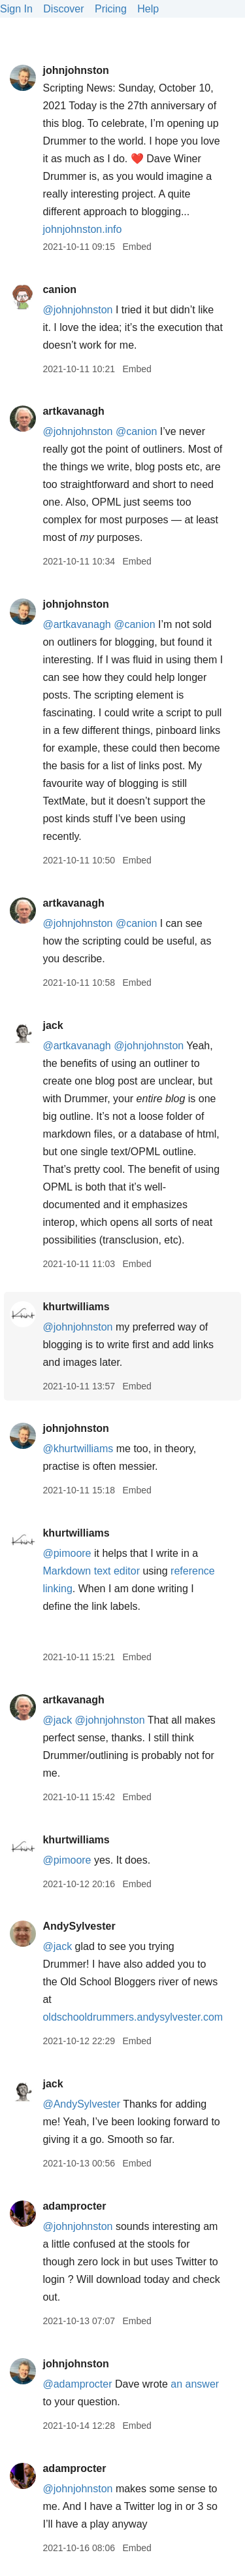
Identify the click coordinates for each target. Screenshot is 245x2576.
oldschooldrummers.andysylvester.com (132, 2017)
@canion (136, 431)
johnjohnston (75, 70)
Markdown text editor (91, 1570)
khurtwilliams (75, 1306)
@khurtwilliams (77, 1448)
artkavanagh (73, 411)
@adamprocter (77, 2384)
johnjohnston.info (82, 229)
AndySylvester (78, 1926)
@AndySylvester (81, 2104)
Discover (63, 8)
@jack (57, 1720)
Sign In (16, 8)
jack (52, 1025)
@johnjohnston (77, 309)
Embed (136, 246)
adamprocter (74, 2206)
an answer (195, 2384)
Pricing (111, 8)
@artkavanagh (76, 624)
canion (59, 289)
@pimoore (66, 1553)
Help (148, 8)
